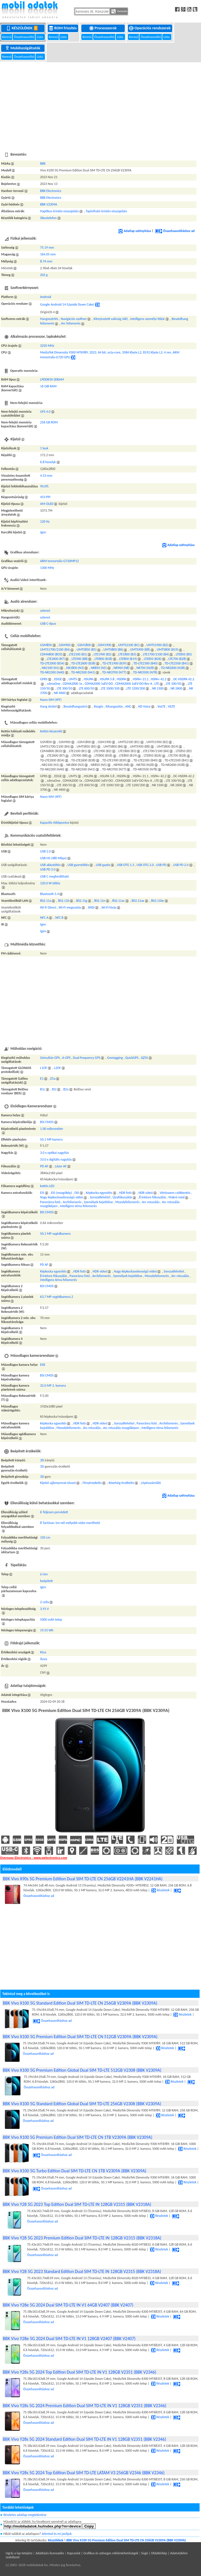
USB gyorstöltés (78, 865)
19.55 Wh (46, 1630)
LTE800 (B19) (128, 659)
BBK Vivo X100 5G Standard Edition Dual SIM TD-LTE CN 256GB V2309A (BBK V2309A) (80, 2003)
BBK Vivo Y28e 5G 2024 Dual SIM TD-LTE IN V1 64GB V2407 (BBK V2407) (68, 2305)
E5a (52, 1079)
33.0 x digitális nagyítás (56, 1159)
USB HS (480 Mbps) (53, 858)
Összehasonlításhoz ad (175, 231)
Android (45, 297)
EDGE (58, 679)
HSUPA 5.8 (107, 679)
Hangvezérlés (49, 319)
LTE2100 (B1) (78, 654)
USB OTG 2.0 (145, 865)
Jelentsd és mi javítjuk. (57, 2534)
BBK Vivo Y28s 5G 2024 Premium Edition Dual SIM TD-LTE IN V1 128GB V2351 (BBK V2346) (84, 2405)
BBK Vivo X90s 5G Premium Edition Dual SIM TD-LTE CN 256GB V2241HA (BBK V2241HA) (83, 1878)
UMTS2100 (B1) (128, 645)
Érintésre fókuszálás (152, 1197)
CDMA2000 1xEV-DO (99, 684)
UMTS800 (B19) (167, 649)
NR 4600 (59, 693)
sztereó (45, 611)
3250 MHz (47, 346)
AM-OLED (46, 504)
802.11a (45, 901)
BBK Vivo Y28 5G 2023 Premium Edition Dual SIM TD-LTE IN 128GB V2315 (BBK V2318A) (82, 2238)
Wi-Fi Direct (48, 907)
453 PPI (45, 497)
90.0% (44, 486)
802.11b (63, 901)
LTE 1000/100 (110, 688)
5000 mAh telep (51, 1619)
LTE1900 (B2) (103, 654)
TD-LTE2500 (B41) (177, 663)
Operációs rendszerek (150, 27)
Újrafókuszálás (122, 1197)
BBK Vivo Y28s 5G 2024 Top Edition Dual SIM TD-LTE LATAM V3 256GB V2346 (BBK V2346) (84, 2472)
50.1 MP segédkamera (55, 1234)
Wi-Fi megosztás (70, 907)
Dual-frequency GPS (86, 1058)
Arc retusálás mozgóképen (121, 1428)
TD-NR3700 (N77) (114, 672)
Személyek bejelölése (98, 1202)
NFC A (44, 918)
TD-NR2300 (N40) (52, 672)
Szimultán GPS (50, 1058)
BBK (42, 163)
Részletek (160, 1890)
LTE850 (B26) (152, 659)
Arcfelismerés (72, 1202)
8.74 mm (46, 261)
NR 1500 (157, 688)
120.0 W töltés (50, 883)
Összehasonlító (24, 37)
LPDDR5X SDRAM (52, 379)
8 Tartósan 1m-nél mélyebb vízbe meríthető (70, 1523)
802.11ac (118, 901)
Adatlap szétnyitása (134, 231)
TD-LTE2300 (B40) (146, 663)
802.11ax (138, 901)
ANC (128, 706)
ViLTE (171, 706)
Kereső (7, 37)
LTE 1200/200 (135, 688)
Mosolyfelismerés (127, 1202)
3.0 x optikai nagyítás (54, 1153)
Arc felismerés (70, 323)
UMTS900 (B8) (140, 649)
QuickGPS (132, 1058)
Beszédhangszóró (75, 706)
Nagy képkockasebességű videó (61, 1197)
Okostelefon (48, 218)
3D (42, 1460)
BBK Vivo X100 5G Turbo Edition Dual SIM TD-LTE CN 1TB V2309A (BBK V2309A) (74, 2170)
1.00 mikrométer (51, 1129)
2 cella (44, 1602)
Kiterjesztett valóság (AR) (111, 319)
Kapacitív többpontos (54, 823)
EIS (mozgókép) (61, 1193)
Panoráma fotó (50, 1202)
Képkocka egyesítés (99, 1193)
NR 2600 (176, 688)
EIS (42, 1193)
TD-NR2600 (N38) (173, 668)
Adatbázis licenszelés (50, 2553)
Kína (43, 1652)
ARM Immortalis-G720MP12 (59, 561)
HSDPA (121, 679)
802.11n (99, 901)
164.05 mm (48, 254)
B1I (54, 1089)
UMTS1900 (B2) (157, 645)
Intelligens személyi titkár (147, 319)
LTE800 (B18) (103, 659)
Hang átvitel (48, 706)
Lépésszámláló (151, 1483)
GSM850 (46, 645)
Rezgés (98, 706)
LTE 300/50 (64, 688)
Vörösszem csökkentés (175, 1193)
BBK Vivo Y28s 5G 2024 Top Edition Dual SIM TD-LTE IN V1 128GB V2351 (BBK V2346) (79, 2372)
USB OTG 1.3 (125, 865)
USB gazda (103, 865)
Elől (42, 1365)
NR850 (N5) (99, 668)
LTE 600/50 (86, 688)
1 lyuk (44, 448)
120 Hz (44, 521)
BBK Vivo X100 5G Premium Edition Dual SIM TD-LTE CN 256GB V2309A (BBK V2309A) (126, 2540)
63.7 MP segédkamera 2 (56, 1297)
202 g (44, 275)
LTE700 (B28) (177, 659)
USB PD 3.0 (47, 869)
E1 (41, 1079)
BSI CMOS (47, 1122)
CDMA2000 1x (72, 684)
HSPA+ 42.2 (158, 679)
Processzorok (103, 27)
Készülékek (23, 27)
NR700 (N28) (145, 668)
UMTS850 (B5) (87, 649)
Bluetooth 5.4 (49, 894)
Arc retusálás (151, 1202)
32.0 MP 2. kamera (53, 1386)
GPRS (43, 679)
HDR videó (146, 1193)
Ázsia (43, 1659)
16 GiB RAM (48, 386)
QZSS (144, 1058)
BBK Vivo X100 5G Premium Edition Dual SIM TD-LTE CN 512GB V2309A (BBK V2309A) (80, 2036)
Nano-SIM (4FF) (51, 700)
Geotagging (115, 1058)
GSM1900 (104, 645)
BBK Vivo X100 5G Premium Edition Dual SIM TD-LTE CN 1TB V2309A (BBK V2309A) (77, 2137)
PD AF (44, 1166)
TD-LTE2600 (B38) (83, 663)
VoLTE (162, 706)
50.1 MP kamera (51, 1139)
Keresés (119, 11)
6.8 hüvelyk (48, 462)
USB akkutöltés (50, 865)
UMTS (73, 679)
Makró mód (177, 1197)
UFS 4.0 (45, 412)
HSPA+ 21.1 (140, 679)
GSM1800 (84, 645)
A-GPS (66, 1058)
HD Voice (144, 706)
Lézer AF (61, 1166)
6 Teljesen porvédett (54, 1512)
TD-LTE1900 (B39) (114, 663)
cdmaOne (53, 684)
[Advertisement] (100, 103)
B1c (42, 1089)
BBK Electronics (50, 191)
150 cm (45, 1537)
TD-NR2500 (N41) (83, 672)
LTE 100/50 (173, 684)
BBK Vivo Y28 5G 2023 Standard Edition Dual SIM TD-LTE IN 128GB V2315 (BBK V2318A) (82, 2271)
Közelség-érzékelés (121, 1483)
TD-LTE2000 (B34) (52, 663)
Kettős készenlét (51, 731)
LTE (156, 684)
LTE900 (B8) (80, 659)
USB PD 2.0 (181, 865)
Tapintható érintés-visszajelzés (106, 211)
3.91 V (44, 1609)
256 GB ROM (49, 422)
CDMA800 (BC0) (51, 654)
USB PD (161, 865)
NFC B (59, 918)
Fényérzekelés (92, 1483)
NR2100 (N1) (50, 668)
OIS (76, 1193)
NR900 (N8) (121, 668)
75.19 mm (47, 247)
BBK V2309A (48, 204)
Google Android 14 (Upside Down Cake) (67, 304)
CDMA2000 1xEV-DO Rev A (133, 684)
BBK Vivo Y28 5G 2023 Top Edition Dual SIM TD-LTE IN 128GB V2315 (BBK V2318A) (77, 2204)
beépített (46, 1581)
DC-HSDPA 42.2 (183, 679)
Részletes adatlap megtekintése (25, 2515)
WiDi (91, 907)
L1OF (43, 1068)
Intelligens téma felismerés (78, 1206)
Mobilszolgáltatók (23, 47)
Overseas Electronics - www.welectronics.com (33, 1857)
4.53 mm (46, 476)
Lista (40, 37)
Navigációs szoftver (74, 319)
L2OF (57, 1068)
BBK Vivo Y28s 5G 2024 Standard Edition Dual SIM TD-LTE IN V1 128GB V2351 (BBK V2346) (84, 2439)
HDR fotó (125, 1193)
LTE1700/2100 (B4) (156, 654)
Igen (43, 532)
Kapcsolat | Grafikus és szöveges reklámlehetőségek (102, 2553)
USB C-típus (48, 624)
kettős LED (47, 1186)
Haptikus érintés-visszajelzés (59, 211)
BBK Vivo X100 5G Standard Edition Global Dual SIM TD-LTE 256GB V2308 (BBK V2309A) (82, 2103)
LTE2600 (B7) (56, 659)
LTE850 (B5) (184, 654)
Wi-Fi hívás (108, 907)
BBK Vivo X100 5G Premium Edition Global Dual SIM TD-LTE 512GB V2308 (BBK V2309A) (82, 2070)
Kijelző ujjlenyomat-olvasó (58, 1483)
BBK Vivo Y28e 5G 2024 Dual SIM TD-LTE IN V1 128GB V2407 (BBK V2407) (69, 2338)
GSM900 (65, 645)
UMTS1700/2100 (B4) (55, 649)
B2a (65, 1089)
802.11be (157, 901)
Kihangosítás (114, 706)
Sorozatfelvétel (100, 1197)
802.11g (81, 901)
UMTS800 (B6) (113, 649)
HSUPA (88, 679)
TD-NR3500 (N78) (145, 672)
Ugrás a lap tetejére (19, 2553)
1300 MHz (47, 568)
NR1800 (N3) (75, 668)
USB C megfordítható (54, 876)
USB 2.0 (45, 851)
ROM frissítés (63, 27)
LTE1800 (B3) (127, 654)
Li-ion (44, 1574)
